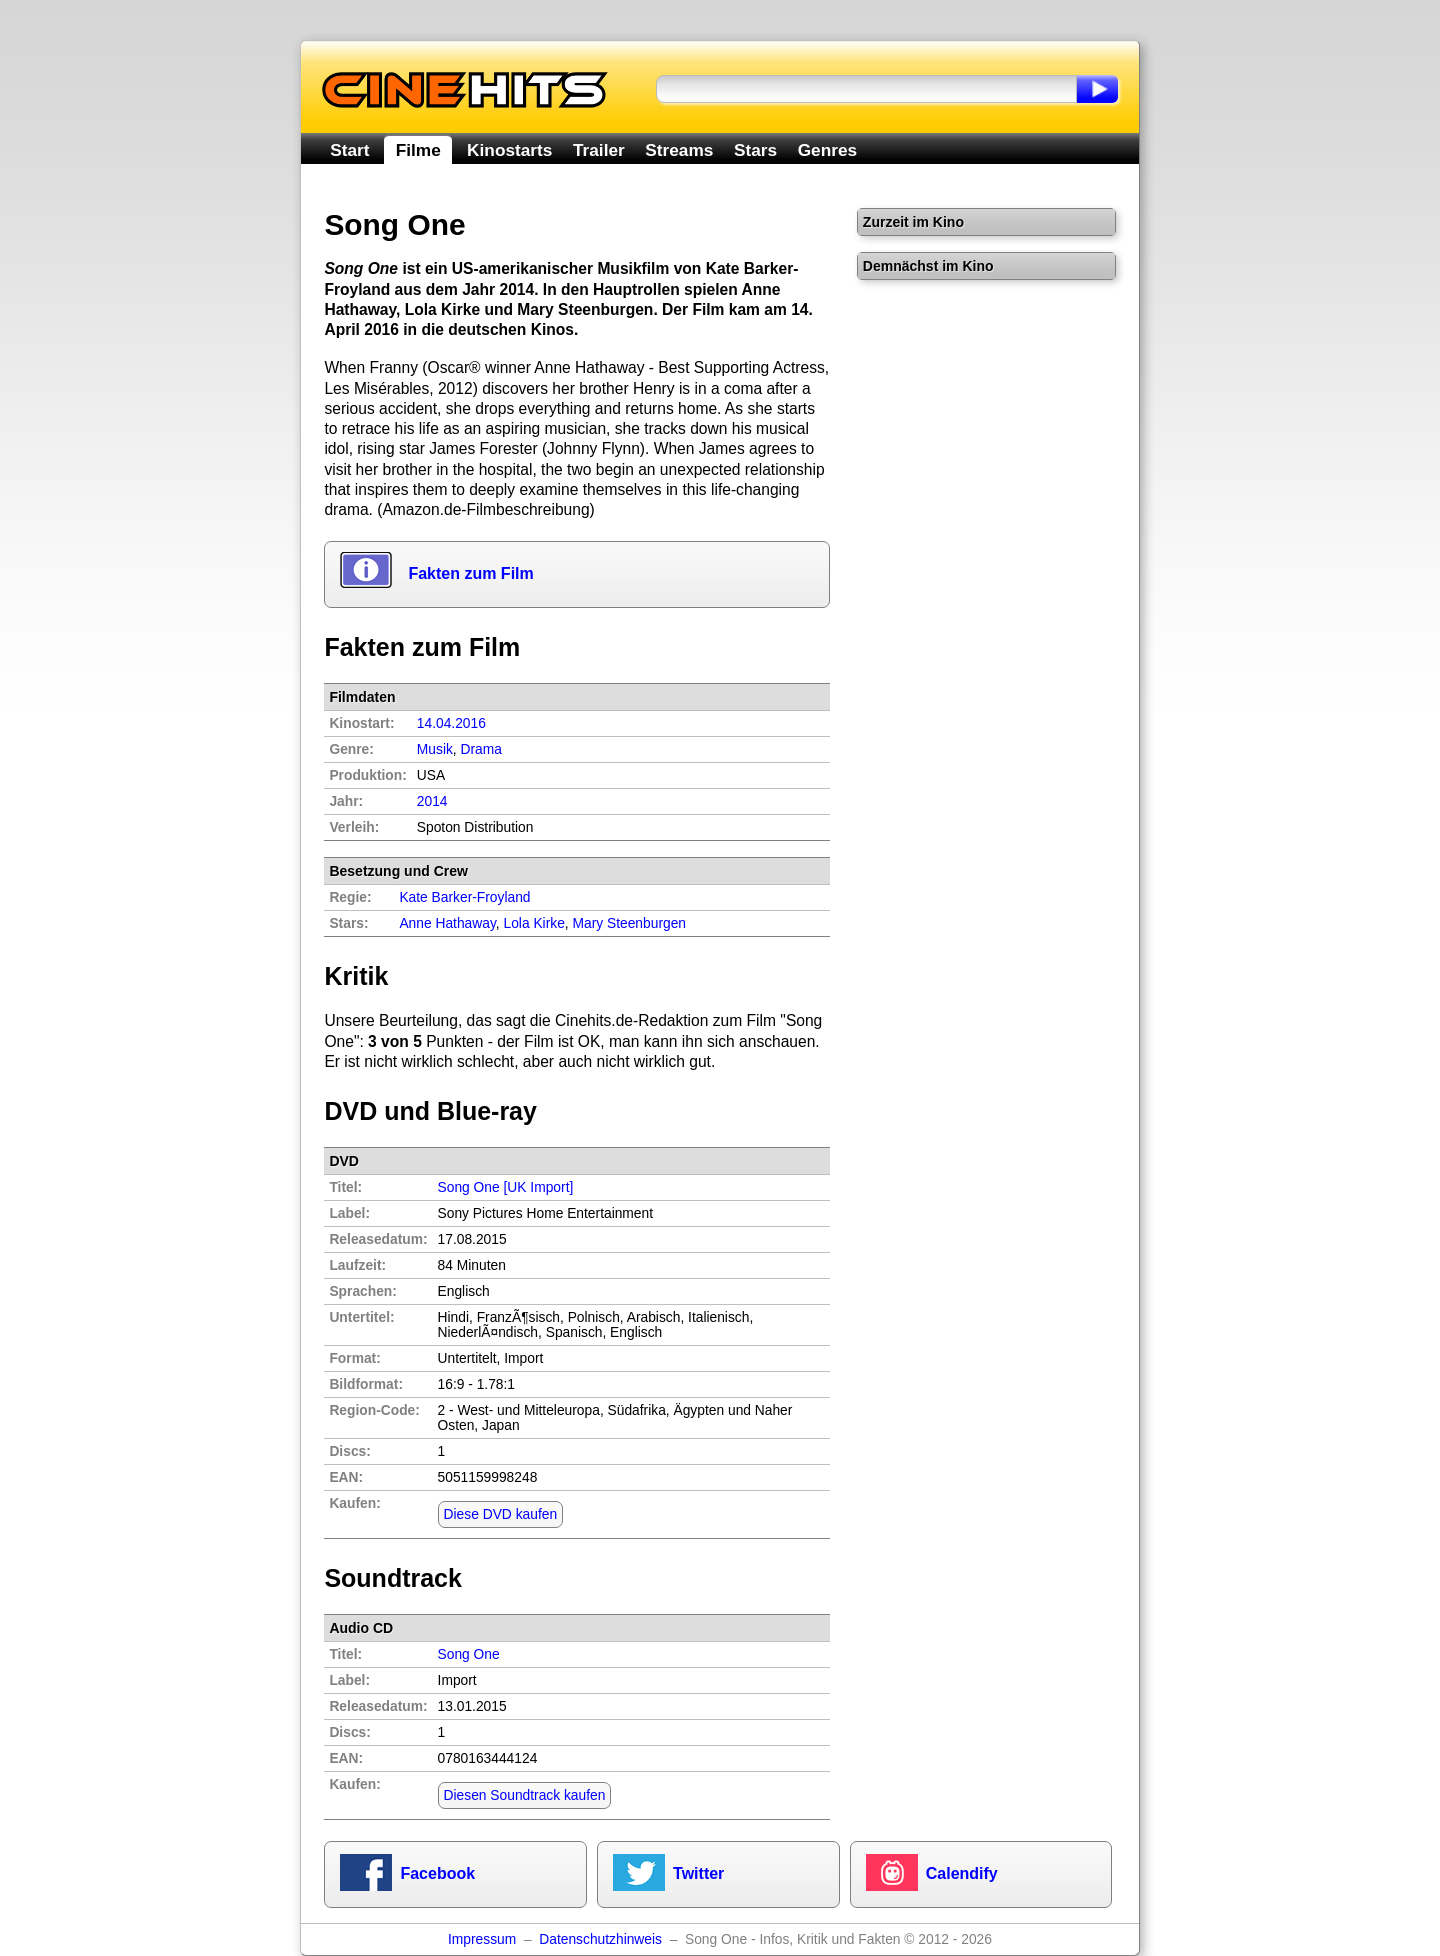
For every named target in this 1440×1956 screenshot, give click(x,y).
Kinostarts (509, 150)
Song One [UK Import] (506, 1187)
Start (349, 150)
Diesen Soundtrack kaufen (525, 1795)
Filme (418, 150)
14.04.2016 (451, 723)
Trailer (599, 150)
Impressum (482, 1939)
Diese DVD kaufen (501, 1514)
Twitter (698, 1873)
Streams (679, 150)
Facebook (437, 1873)
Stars (755, 150)
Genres (827, 150)
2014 (432, 801)
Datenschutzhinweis (600, 1939)
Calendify (962, 1873)
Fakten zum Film (470, 573)
